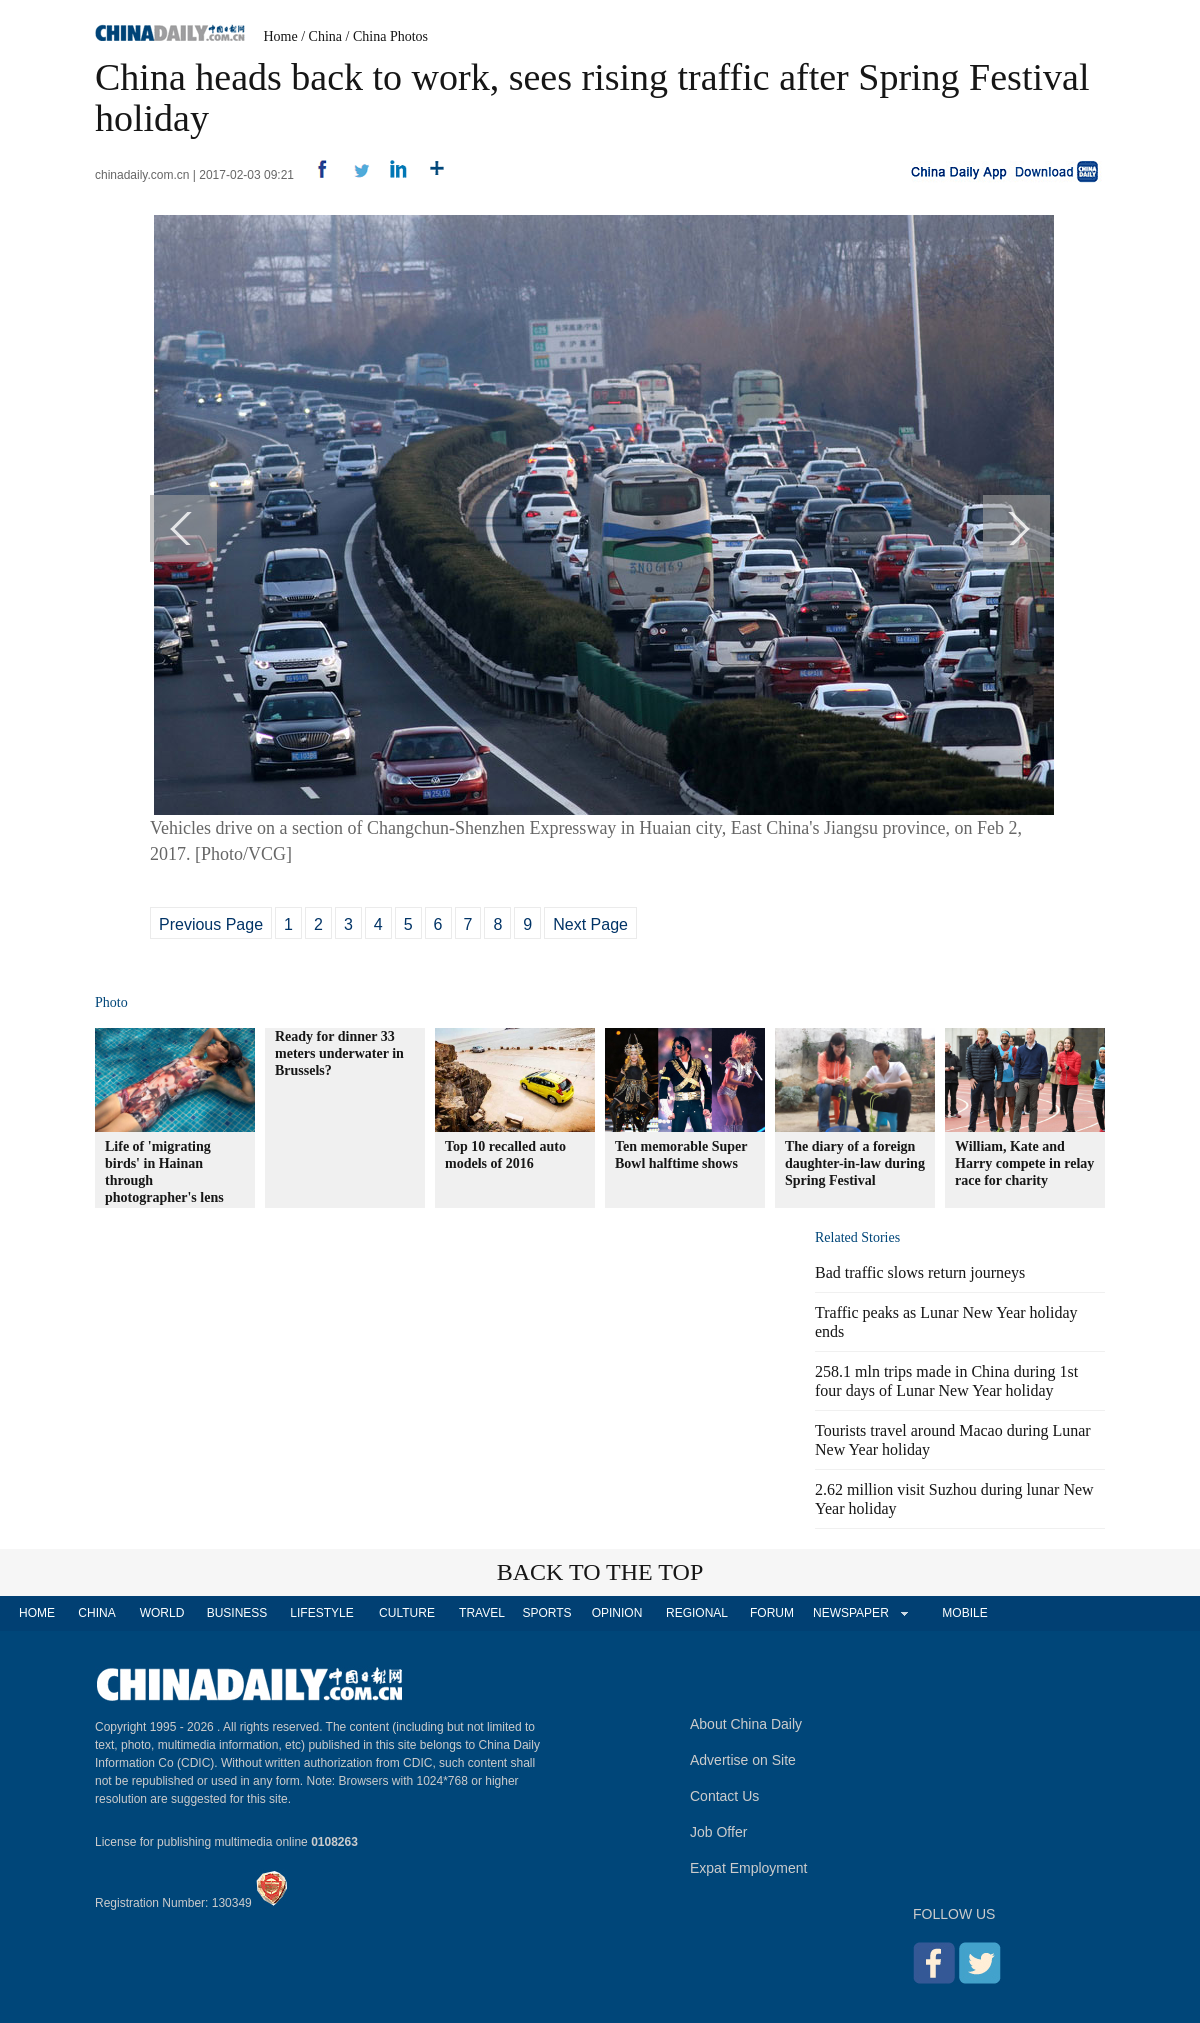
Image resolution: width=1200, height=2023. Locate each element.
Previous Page (211, 924)
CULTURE (407, 1613)
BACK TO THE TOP (600, 1572)
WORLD (162, 1613)
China (325, 36)
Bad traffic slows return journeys (920, 1272)
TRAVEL (482, 1613)
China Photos (390, 36)
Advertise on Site (743, 1760)
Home (281, 36)
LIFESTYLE (321, 1613)
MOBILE (964, 1613)
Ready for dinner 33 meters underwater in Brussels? (339, 1053)
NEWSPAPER (850, 1613)
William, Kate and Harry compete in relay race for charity (1024, 1163)
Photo (111, 1002)
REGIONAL (697, 1613)
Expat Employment (749, 1868)
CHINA (96, 1613)
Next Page (590, 924)
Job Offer (718, 1832)
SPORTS (546, 1613)
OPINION (617, 1613)
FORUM (772, 1613)
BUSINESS (237, 1613)
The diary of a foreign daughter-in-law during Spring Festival (855, 1163)
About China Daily (746, 1724)
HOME (37, 1613)
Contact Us (724, 1796)
